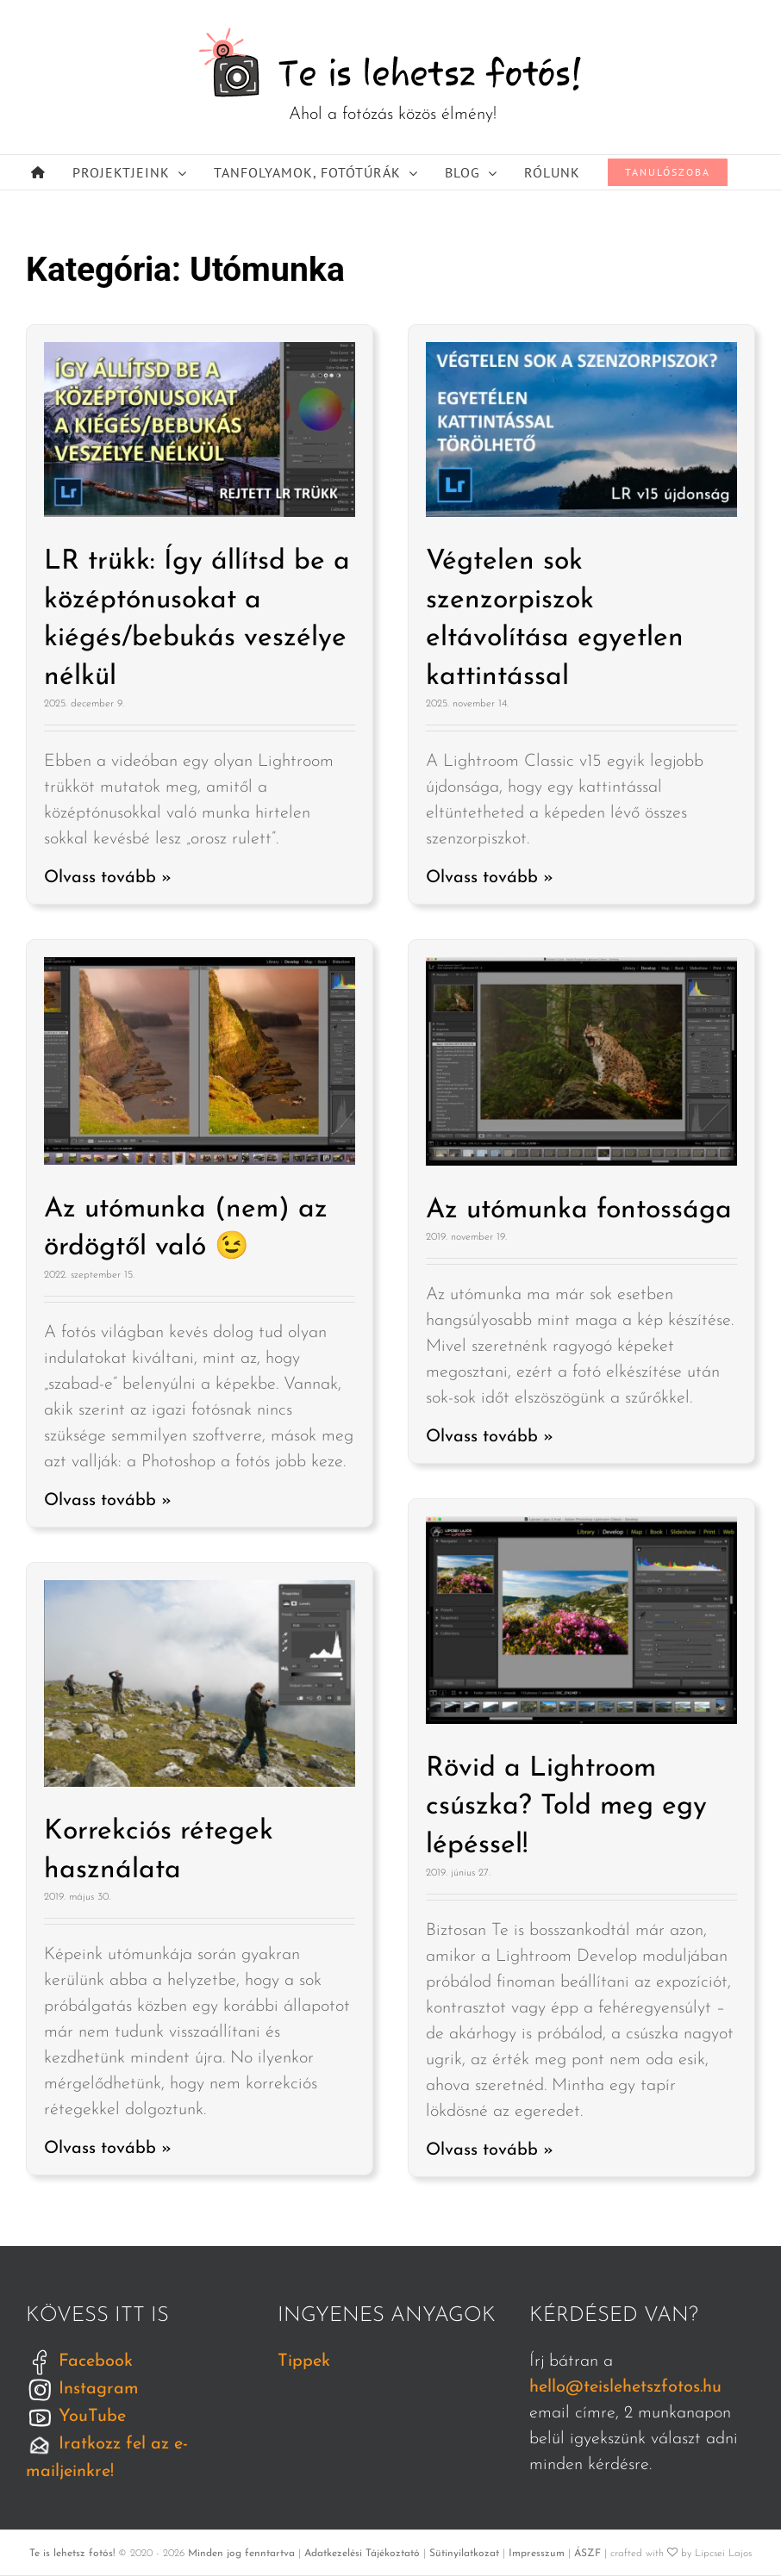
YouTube (76, 2416)
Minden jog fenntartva (241, 2553)
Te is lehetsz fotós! (72, 2553)
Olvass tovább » (108, 878)
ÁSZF (587, 2553)
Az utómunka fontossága (579, 1210)
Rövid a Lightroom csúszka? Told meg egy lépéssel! (566, 1807)
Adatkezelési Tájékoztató (362, 2553)
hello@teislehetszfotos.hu (625, 2387)
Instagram (82, 2389)
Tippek (304, 2361)
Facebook (79, 2361)
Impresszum (537, 2553)
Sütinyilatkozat (464, 2553)
